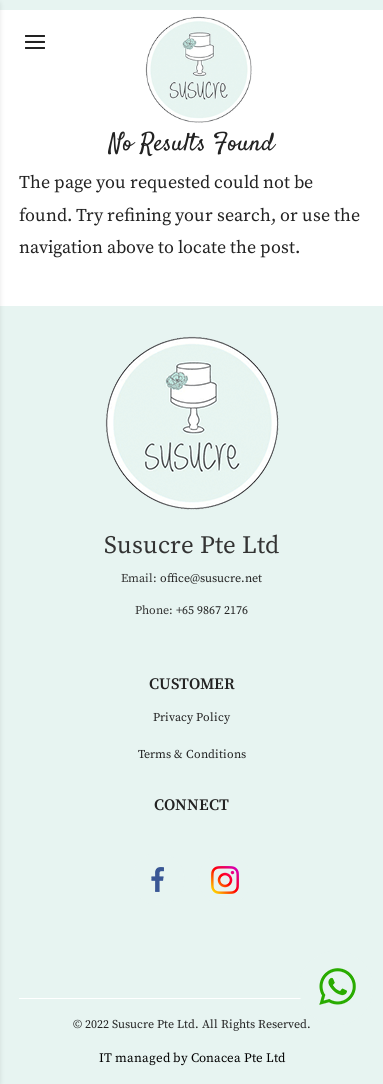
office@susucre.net (211, 578)
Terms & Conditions (192, 754)
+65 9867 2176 (212, 610)
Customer (192, 684)
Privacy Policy (191, 717)
